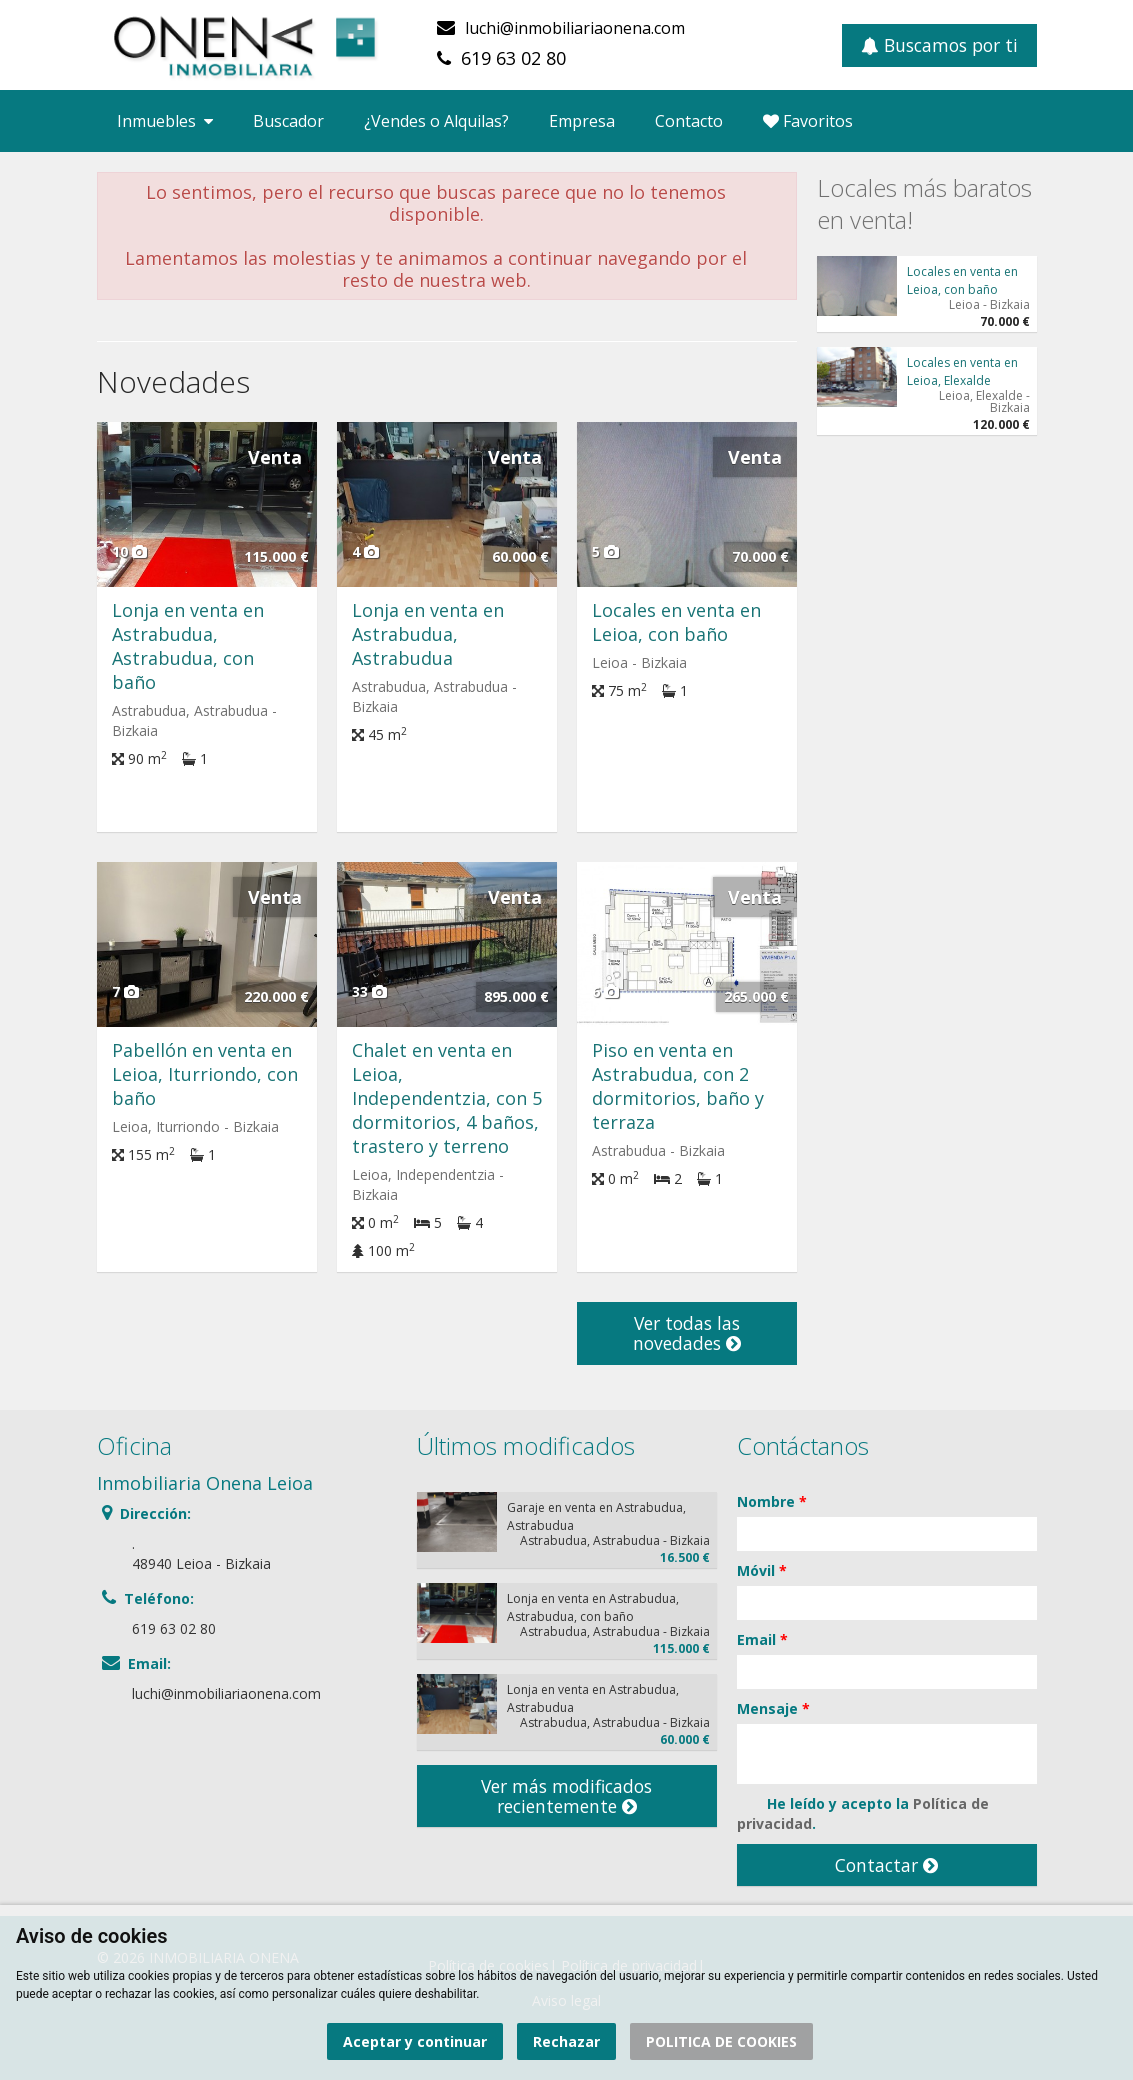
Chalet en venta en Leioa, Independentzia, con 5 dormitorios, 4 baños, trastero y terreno (447, 1098)
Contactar (886, 1865)
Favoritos (808, 121)
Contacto (689, 121)
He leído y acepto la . (863, 1813)
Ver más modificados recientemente (566, 1796)
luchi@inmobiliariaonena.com (575, 28)
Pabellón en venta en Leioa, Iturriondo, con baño (205, 1074)
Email (762, 1639)
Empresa (582, 121)
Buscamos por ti (939, 45)
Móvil (762, 1570)
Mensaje (773, 1708)
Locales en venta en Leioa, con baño (676, 622)
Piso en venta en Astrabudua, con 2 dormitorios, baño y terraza (678, 1086)
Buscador (288, 121)
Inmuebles (165, 121)
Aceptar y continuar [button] (415, 2041)
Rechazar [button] (566, 2041)
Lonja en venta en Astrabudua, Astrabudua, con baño (188, 646)
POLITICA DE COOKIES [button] (721, 2041)
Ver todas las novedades (687, 1333)
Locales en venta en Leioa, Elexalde (962, 371)
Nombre (772, 1501)
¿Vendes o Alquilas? (436, 121)
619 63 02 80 (513, 58)
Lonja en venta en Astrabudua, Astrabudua (428, 634)
